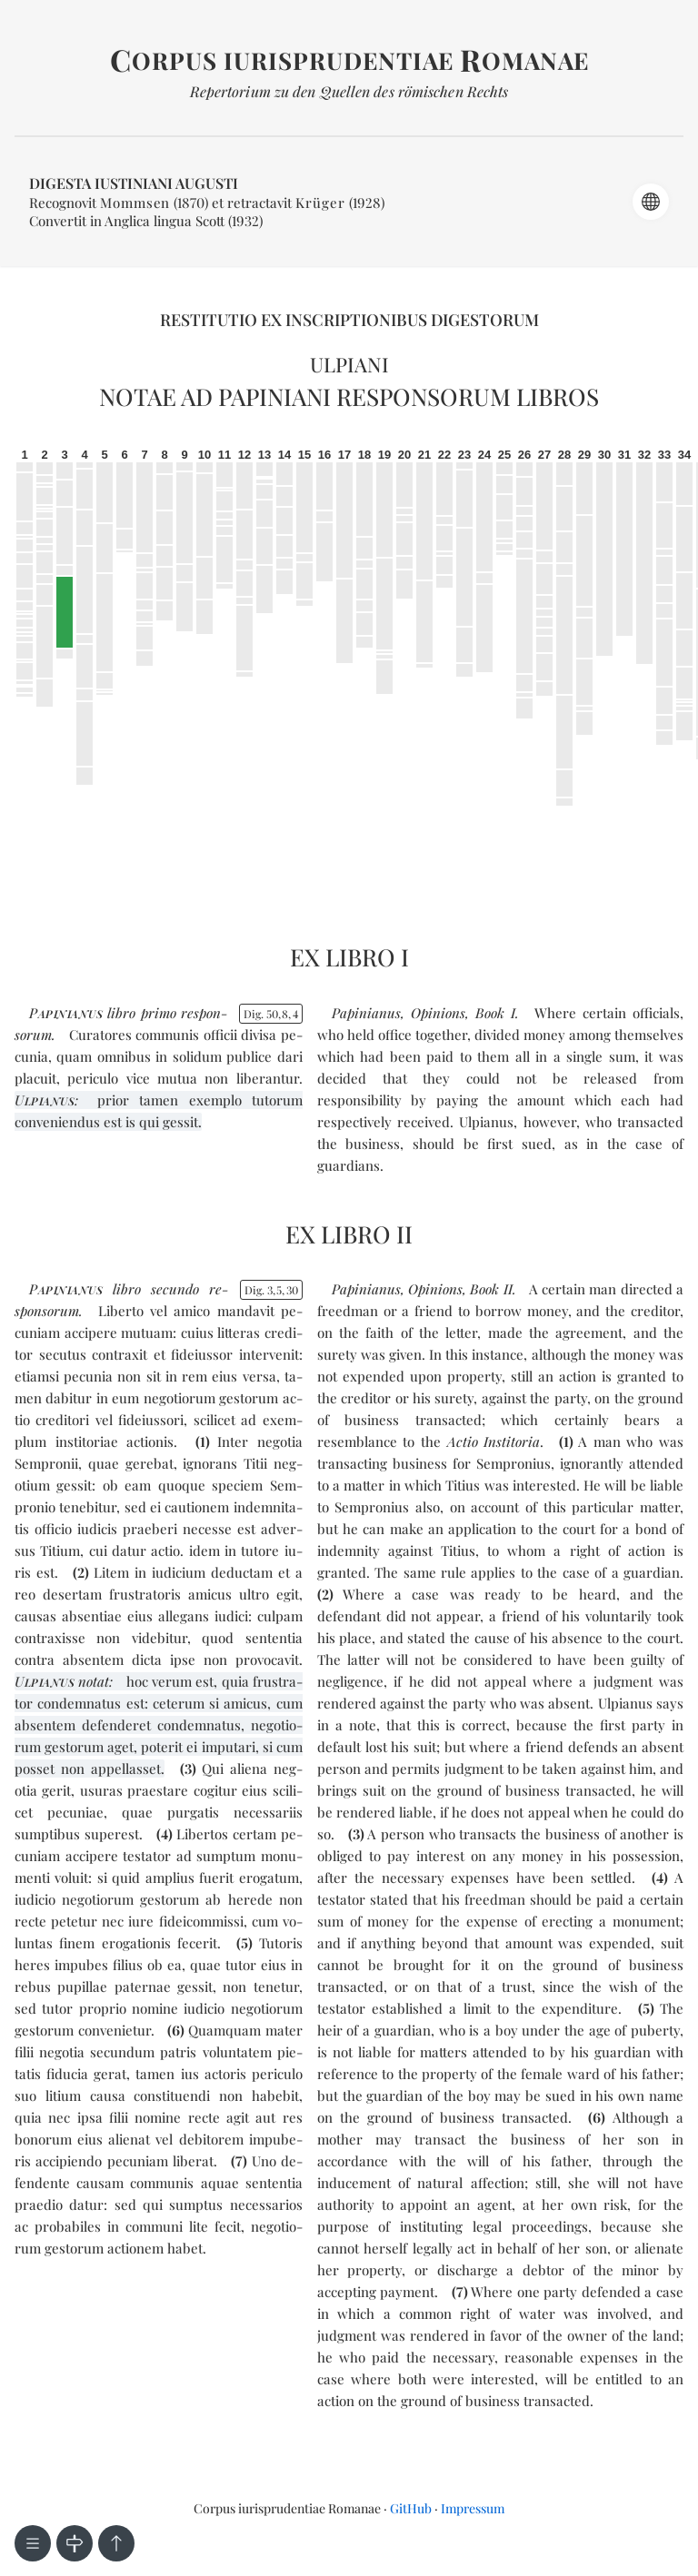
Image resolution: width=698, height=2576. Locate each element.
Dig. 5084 (271, 1013)
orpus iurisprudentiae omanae (349, 60)
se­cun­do (175, 1289)
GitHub (411, 2508)
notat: (64, 1681)
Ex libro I (349, 957)
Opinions (438, 1013)
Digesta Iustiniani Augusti (133, 183)
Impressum (472, 2508)
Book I (495, 1013)
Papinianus (366, 1013)
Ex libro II (349, 1234)
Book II (491, 1289)
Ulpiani (349, 364)
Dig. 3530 (271, 1290)
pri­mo (158, 1013)
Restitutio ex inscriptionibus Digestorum (349, 320)
